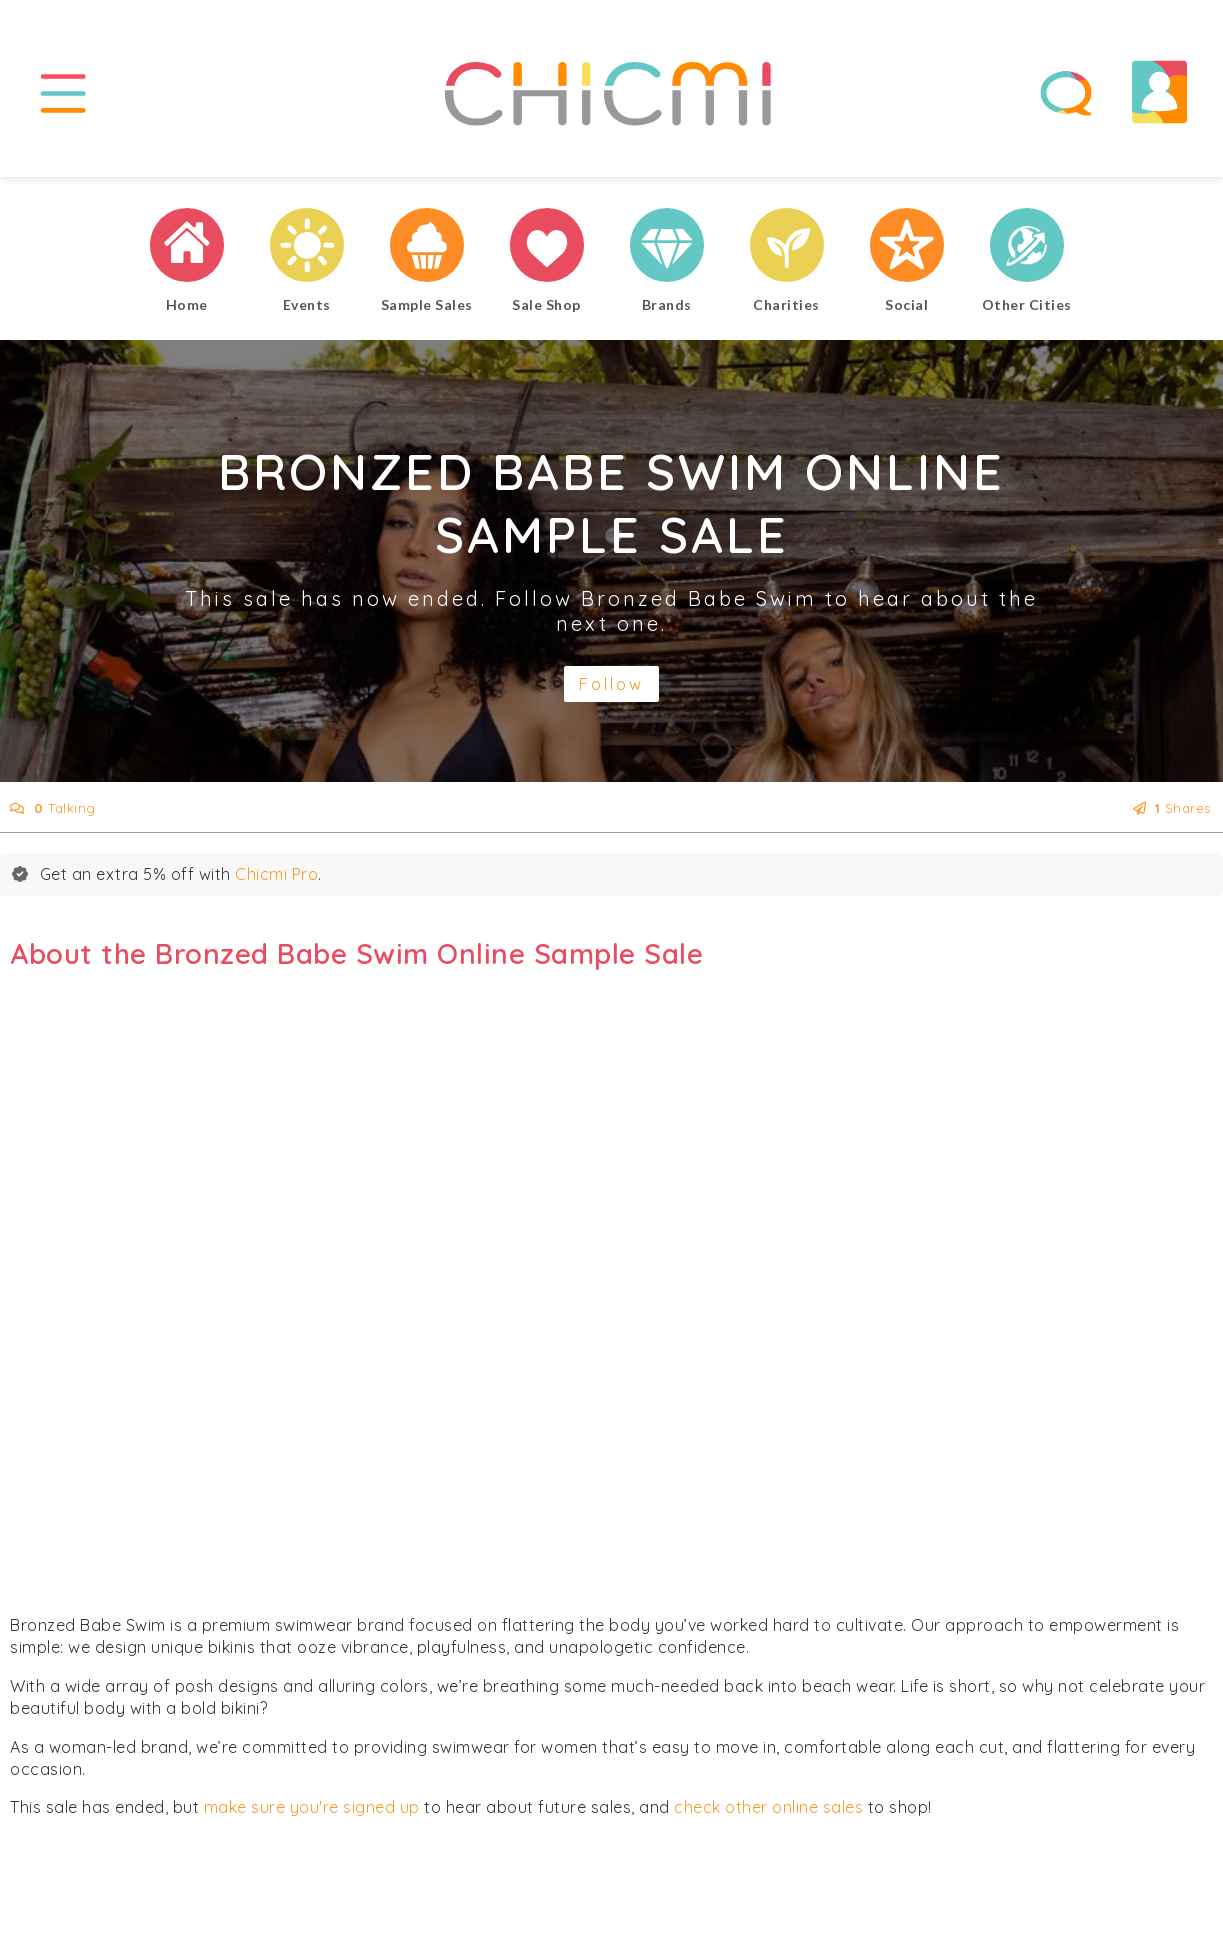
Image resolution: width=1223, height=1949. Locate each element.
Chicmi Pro (276, 874)
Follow (611, 684)
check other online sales (768, 1807)
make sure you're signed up (312, 1807)
